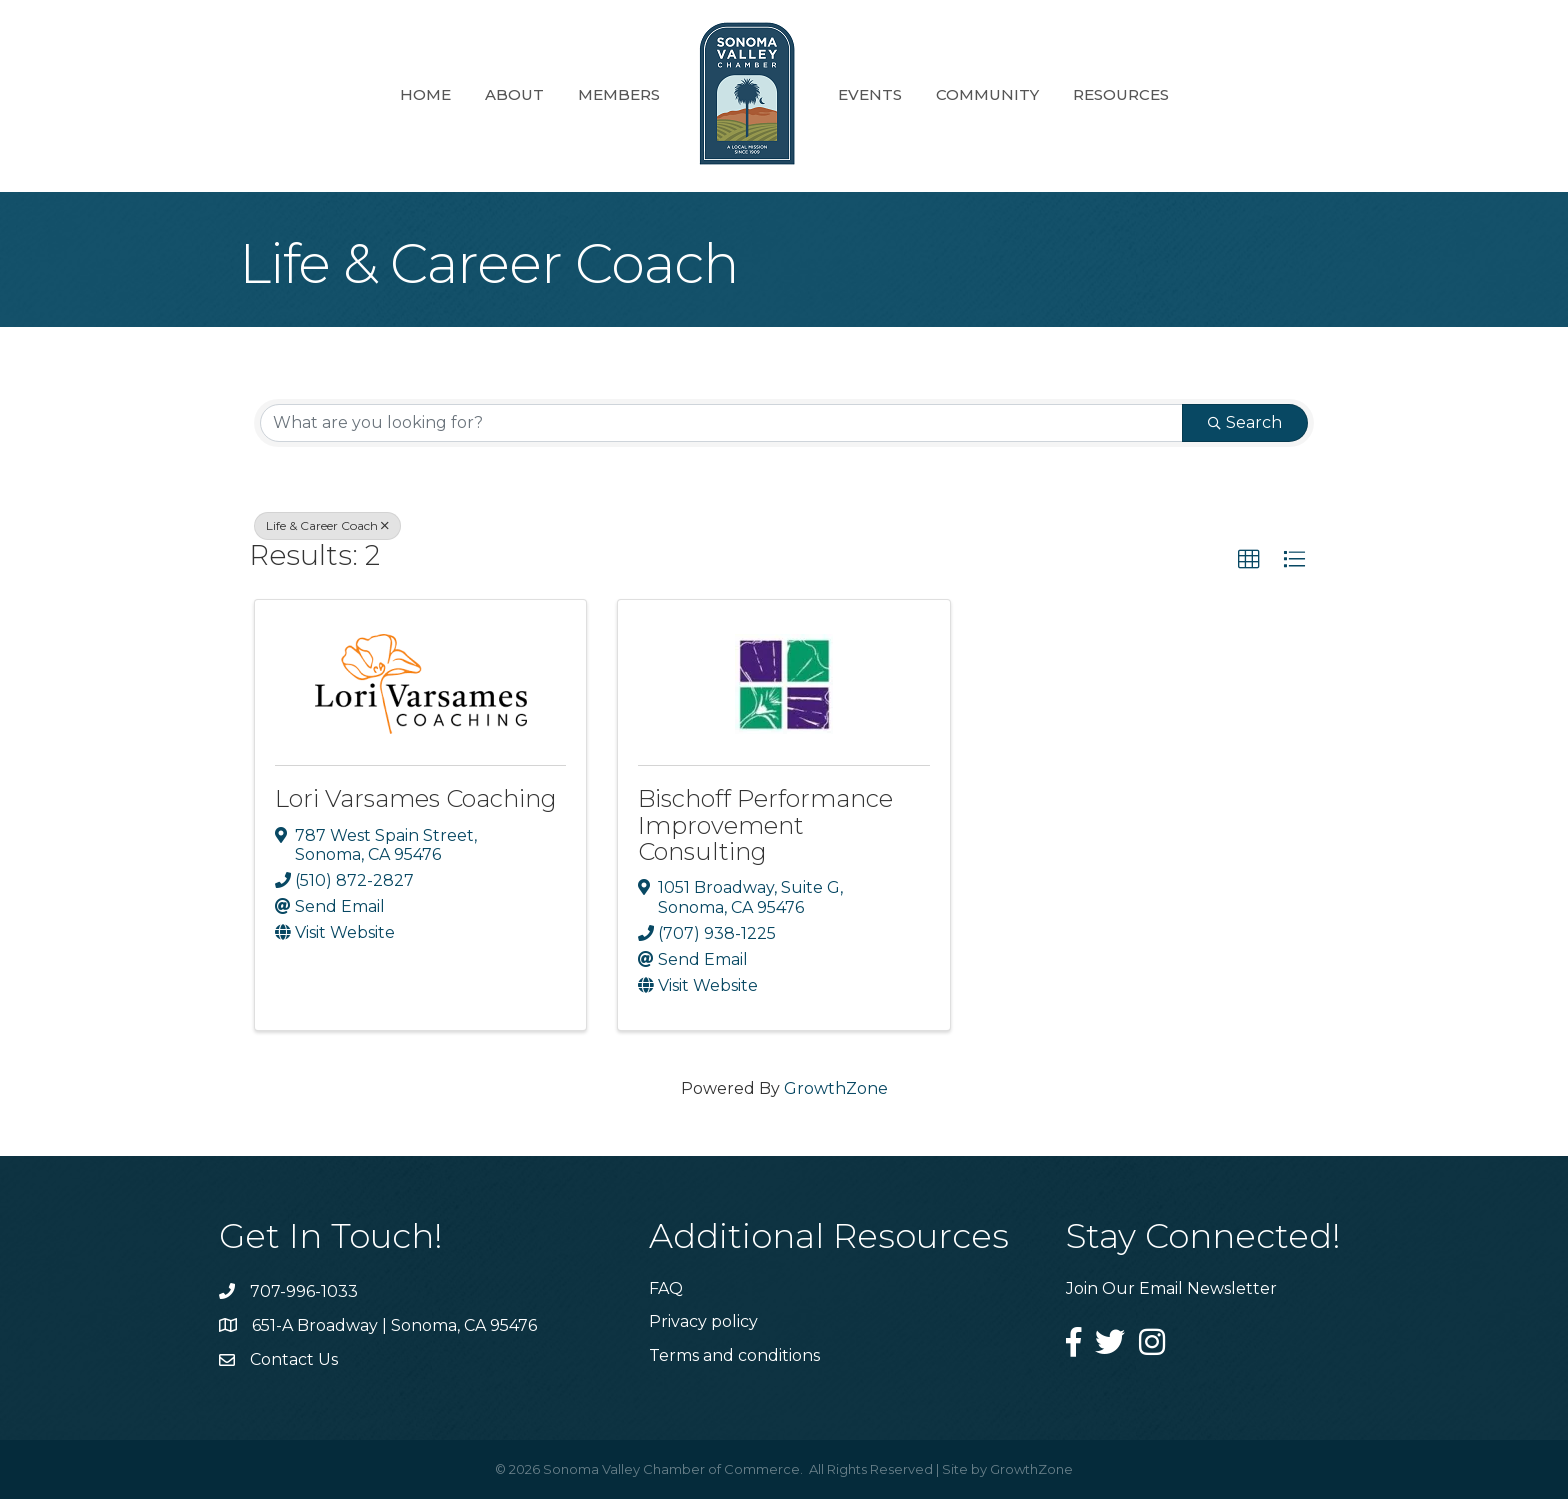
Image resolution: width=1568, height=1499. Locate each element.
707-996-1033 (304, 1291)
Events (870, 94)
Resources (1121, 94)
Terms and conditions (734, 1355)
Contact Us (294, 1359)
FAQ (666, 1288)
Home (425, 94)
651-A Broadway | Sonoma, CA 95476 (394, 1325)
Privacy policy (703, 1321)
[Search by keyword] (721, 423)
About (514, 94)
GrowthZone (836, 1088)
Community (987, 94)
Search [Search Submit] (1245, 422)
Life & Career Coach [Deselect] (327, 525)
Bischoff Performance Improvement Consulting (765, 825)
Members (619, 94)
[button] (1249, 560)
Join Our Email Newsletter (1171, 1288)
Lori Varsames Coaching (416, 798)
